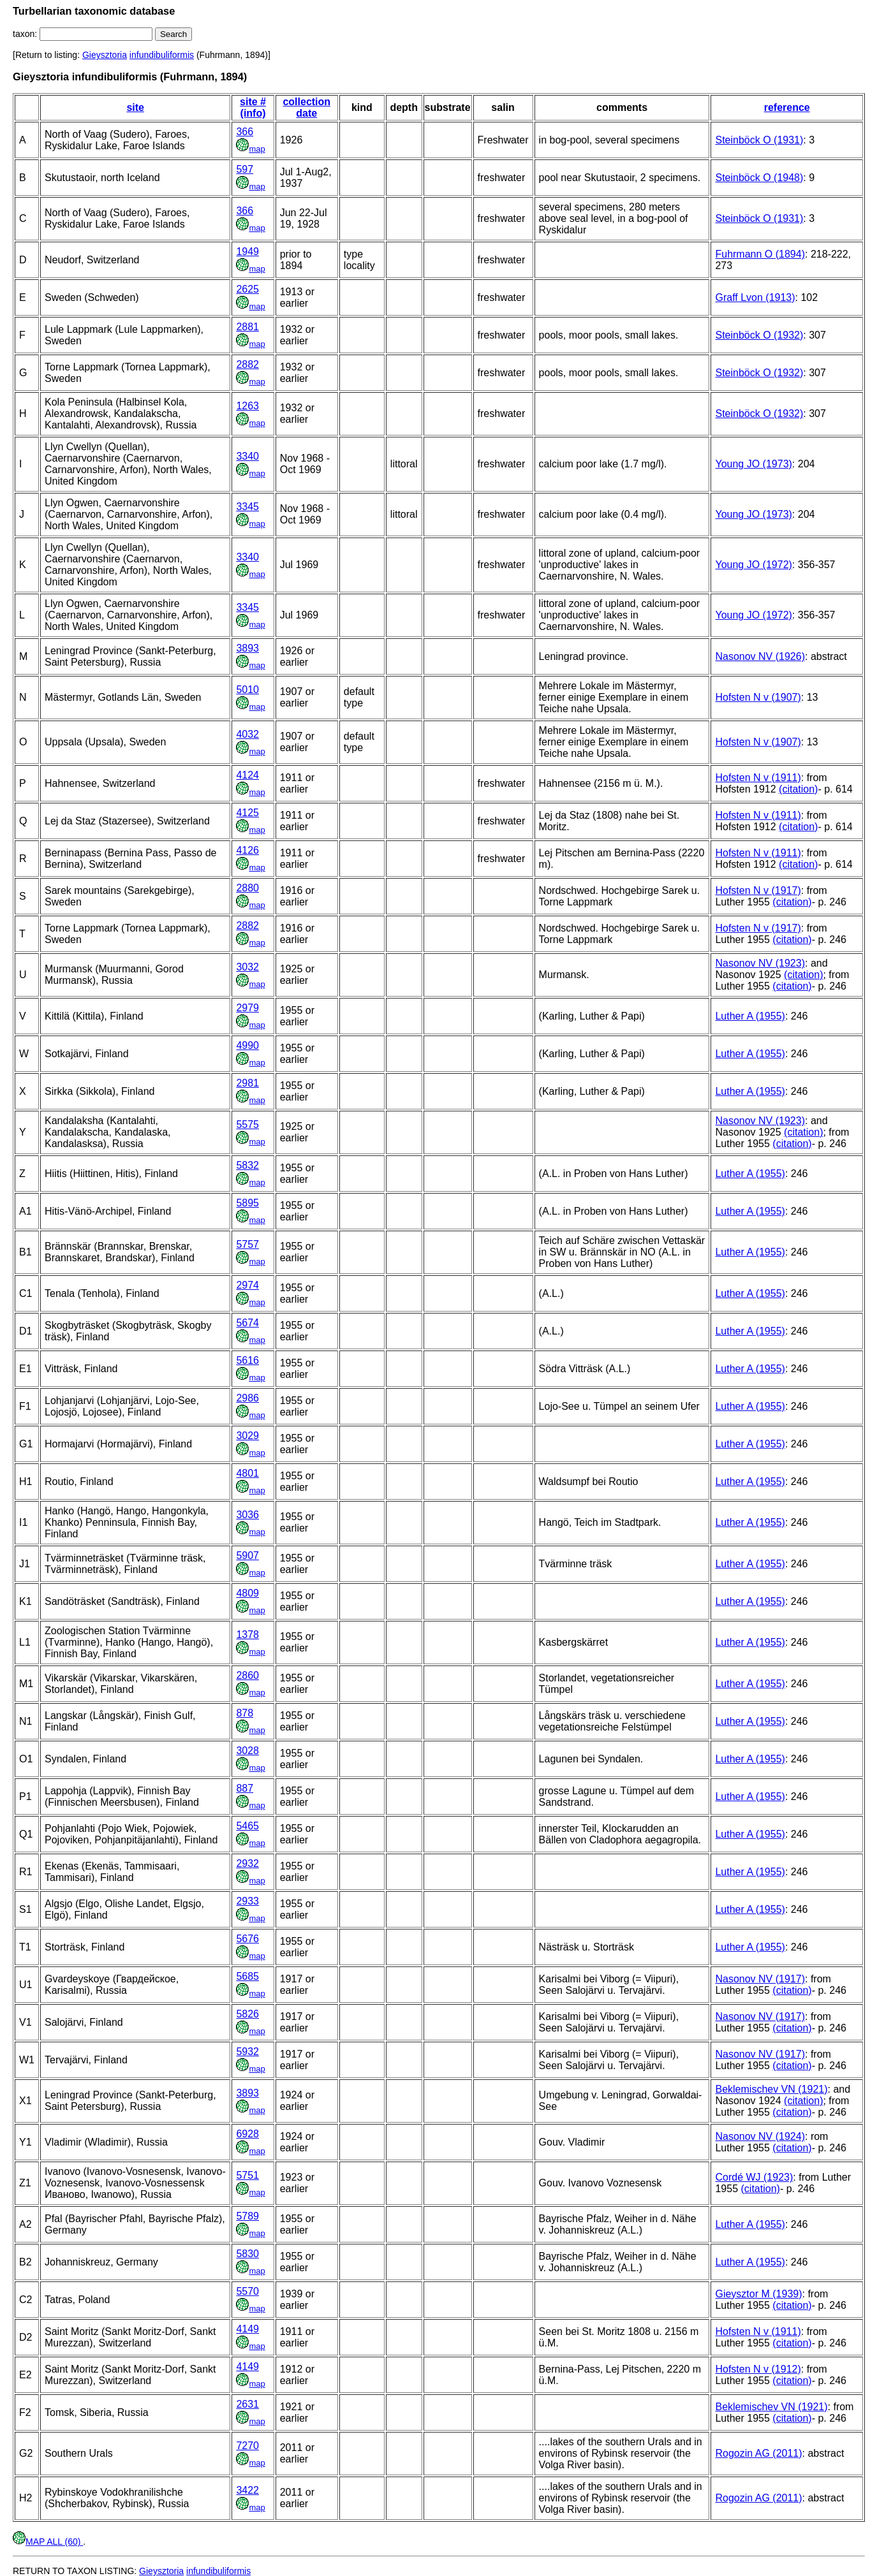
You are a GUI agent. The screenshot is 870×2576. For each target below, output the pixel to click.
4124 (247, 775)
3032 (247, 967)
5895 (247, 1202)
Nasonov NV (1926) (760, 656)
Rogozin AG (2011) (758, 2453)
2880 (247, 887)
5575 (247, 1124)
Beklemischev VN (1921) (771, 2089)
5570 (247, 2291)
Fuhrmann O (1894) (760, 254)
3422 (247, 2490)
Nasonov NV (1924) (760, 2136)
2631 (247, 2404)
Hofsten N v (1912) (757, 2369)
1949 (247, 251)
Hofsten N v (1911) (757, 777)
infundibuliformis (161, 55)
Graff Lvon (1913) (755, 297)
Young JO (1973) (753, 463)
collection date (306, 107)
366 (244, 131)
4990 (247, 1045)
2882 (247, 364)
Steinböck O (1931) (759, 140)
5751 (247, 2175)
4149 (247, 2329)
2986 (247, 1398)
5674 (247, 1322)
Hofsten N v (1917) (757, 890)
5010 (247, 689)
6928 (247, 2133)
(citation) (798, 789)
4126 (247, 850)
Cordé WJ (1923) (754, 2177)
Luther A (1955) (750, 1016)
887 (244, 1788)
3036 (247, 1514)
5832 (247, 1165)
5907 (247, 1555)
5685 (247, 1976)
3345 (247, 506)
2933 (247, 1901)
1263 (247, 405)
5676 (247, 1938)
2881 (247, 326)
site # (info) (253, 107)
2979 (247, 1007)
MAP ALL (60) (48, 2541)
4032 (247, 734)
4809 (247, 1593)
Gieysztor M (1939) (758, 2293)
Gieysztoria (104, 55)
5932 (247, 2051)
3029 (247, 1435)
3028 (247, 1750)
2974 (247, 1285)
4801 (247, 1473)
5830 (247, 2253)
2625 (247, 289)
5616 (247, 1360)
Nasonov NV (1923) (760, 963)
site (135, 107)
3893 (247, 648)
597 (244, 169)
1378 (247, 1634)
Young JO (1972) (753, 564)
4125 (247, 812)
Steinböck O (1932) (759, 335)
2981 (247, 1083)
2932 (247, 1863)
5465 (247, 1825)
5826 (247, 2014)
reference (787, 107)
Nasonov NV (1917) (760, 1978)
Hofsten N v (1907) (757, 697)
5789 (247, 2216)
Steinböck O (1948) (759, 177)
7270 (247, 2445)
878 (244, 1713)
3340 (247, 456)
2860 (247, 1675)
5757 (247, 1244)
